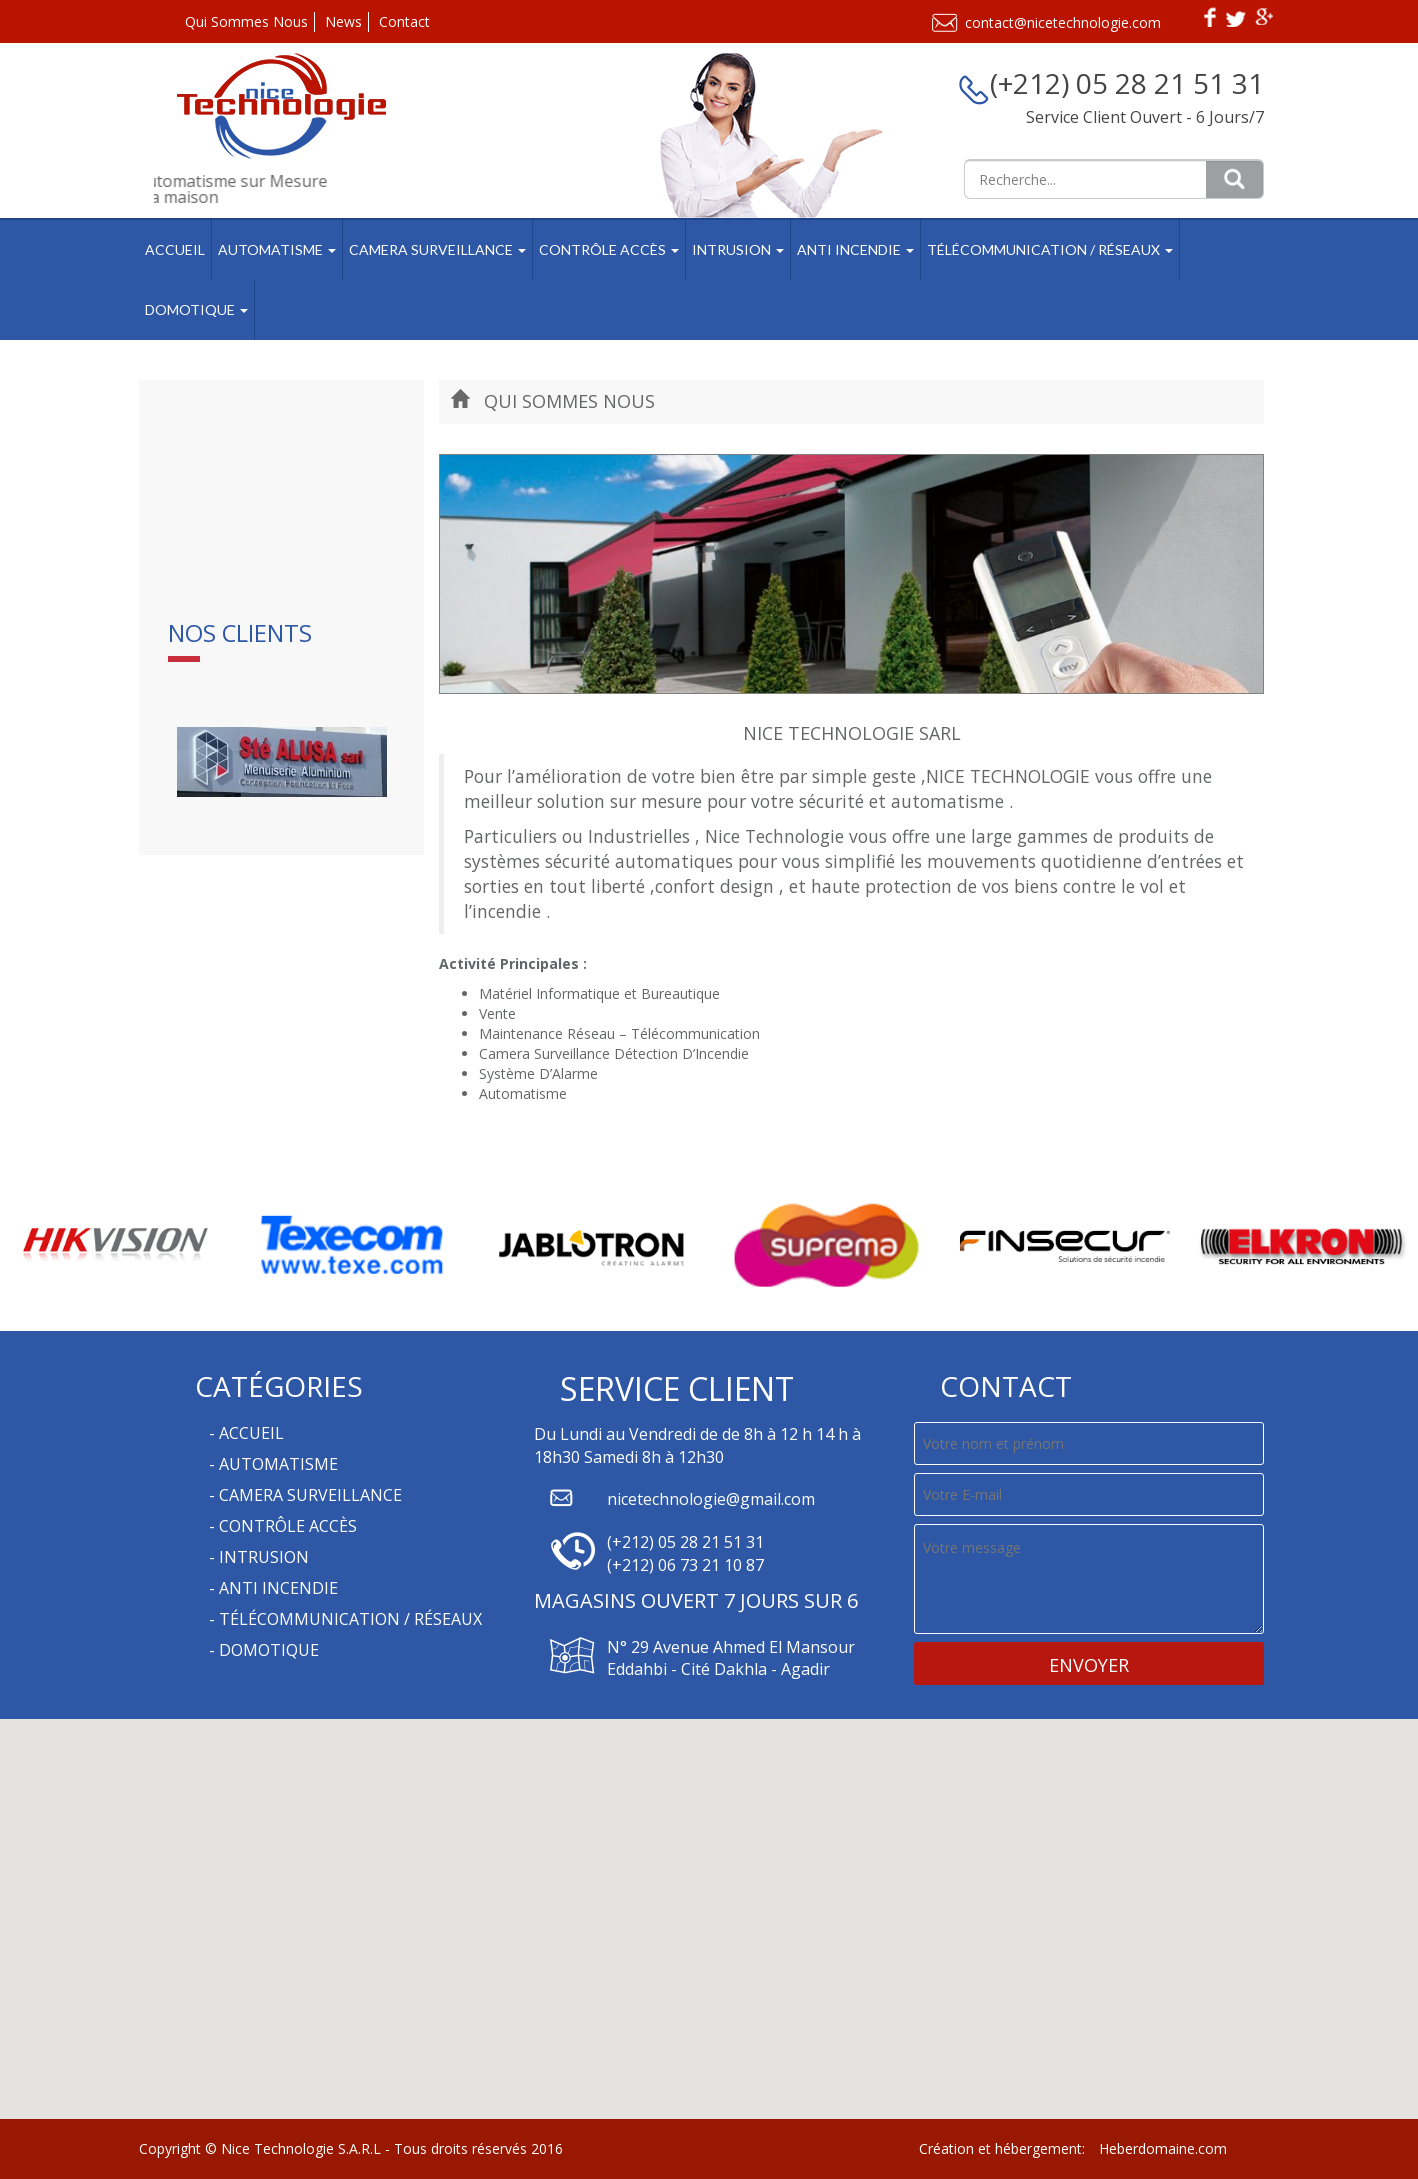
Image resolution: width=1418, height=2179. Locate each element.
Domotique (196, 309)
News (343, 21)
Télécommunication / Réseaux (1050, 249)
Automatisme (277, 249)
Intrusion (738, 249)
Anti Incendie (855, 249)
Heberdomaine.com (1163, 2148)
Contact (404, 21)
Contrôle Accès (609, 249)
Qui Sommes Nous (246, 21)
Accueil (175, 249)
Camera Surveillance (437, 249)
